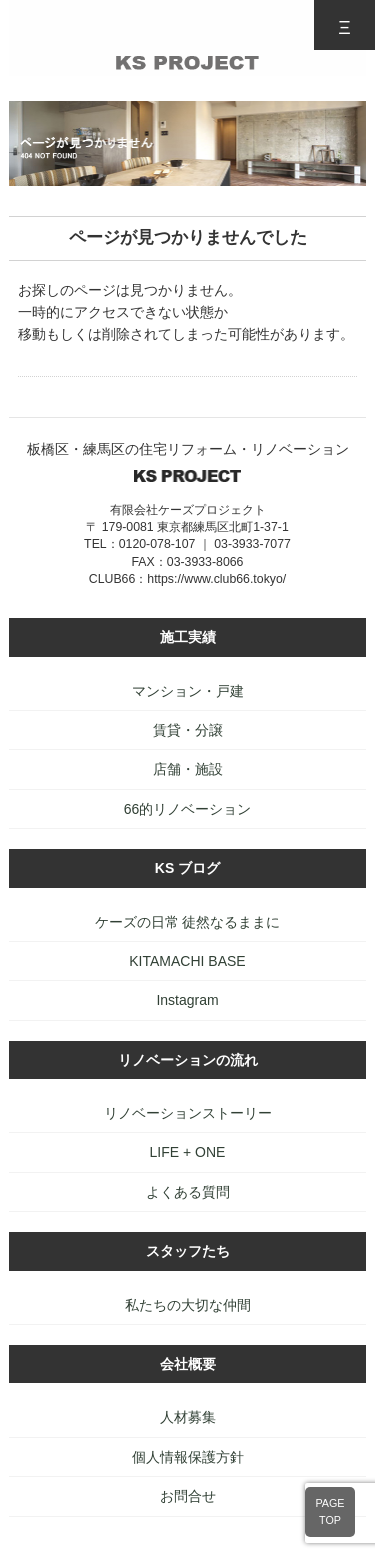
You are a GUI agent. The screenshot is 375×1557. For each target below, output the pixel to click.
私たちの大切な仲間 (188, 1305)
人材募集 (188, 1417)
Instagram (187, 1000)
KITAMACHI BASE (187, 961)
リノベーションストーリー (188, 1113)
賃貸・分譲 (188, 730)
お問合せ (188, 1496)
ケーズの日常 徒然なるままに (188, 922)
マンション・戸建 (188, 691)
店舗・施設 (188, 769)
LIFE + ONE (188, 1152)
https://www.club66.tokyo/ (216, 579)
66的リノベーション (188, 809)
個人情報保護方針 (188, 1457)
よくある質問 (188, 1192)
